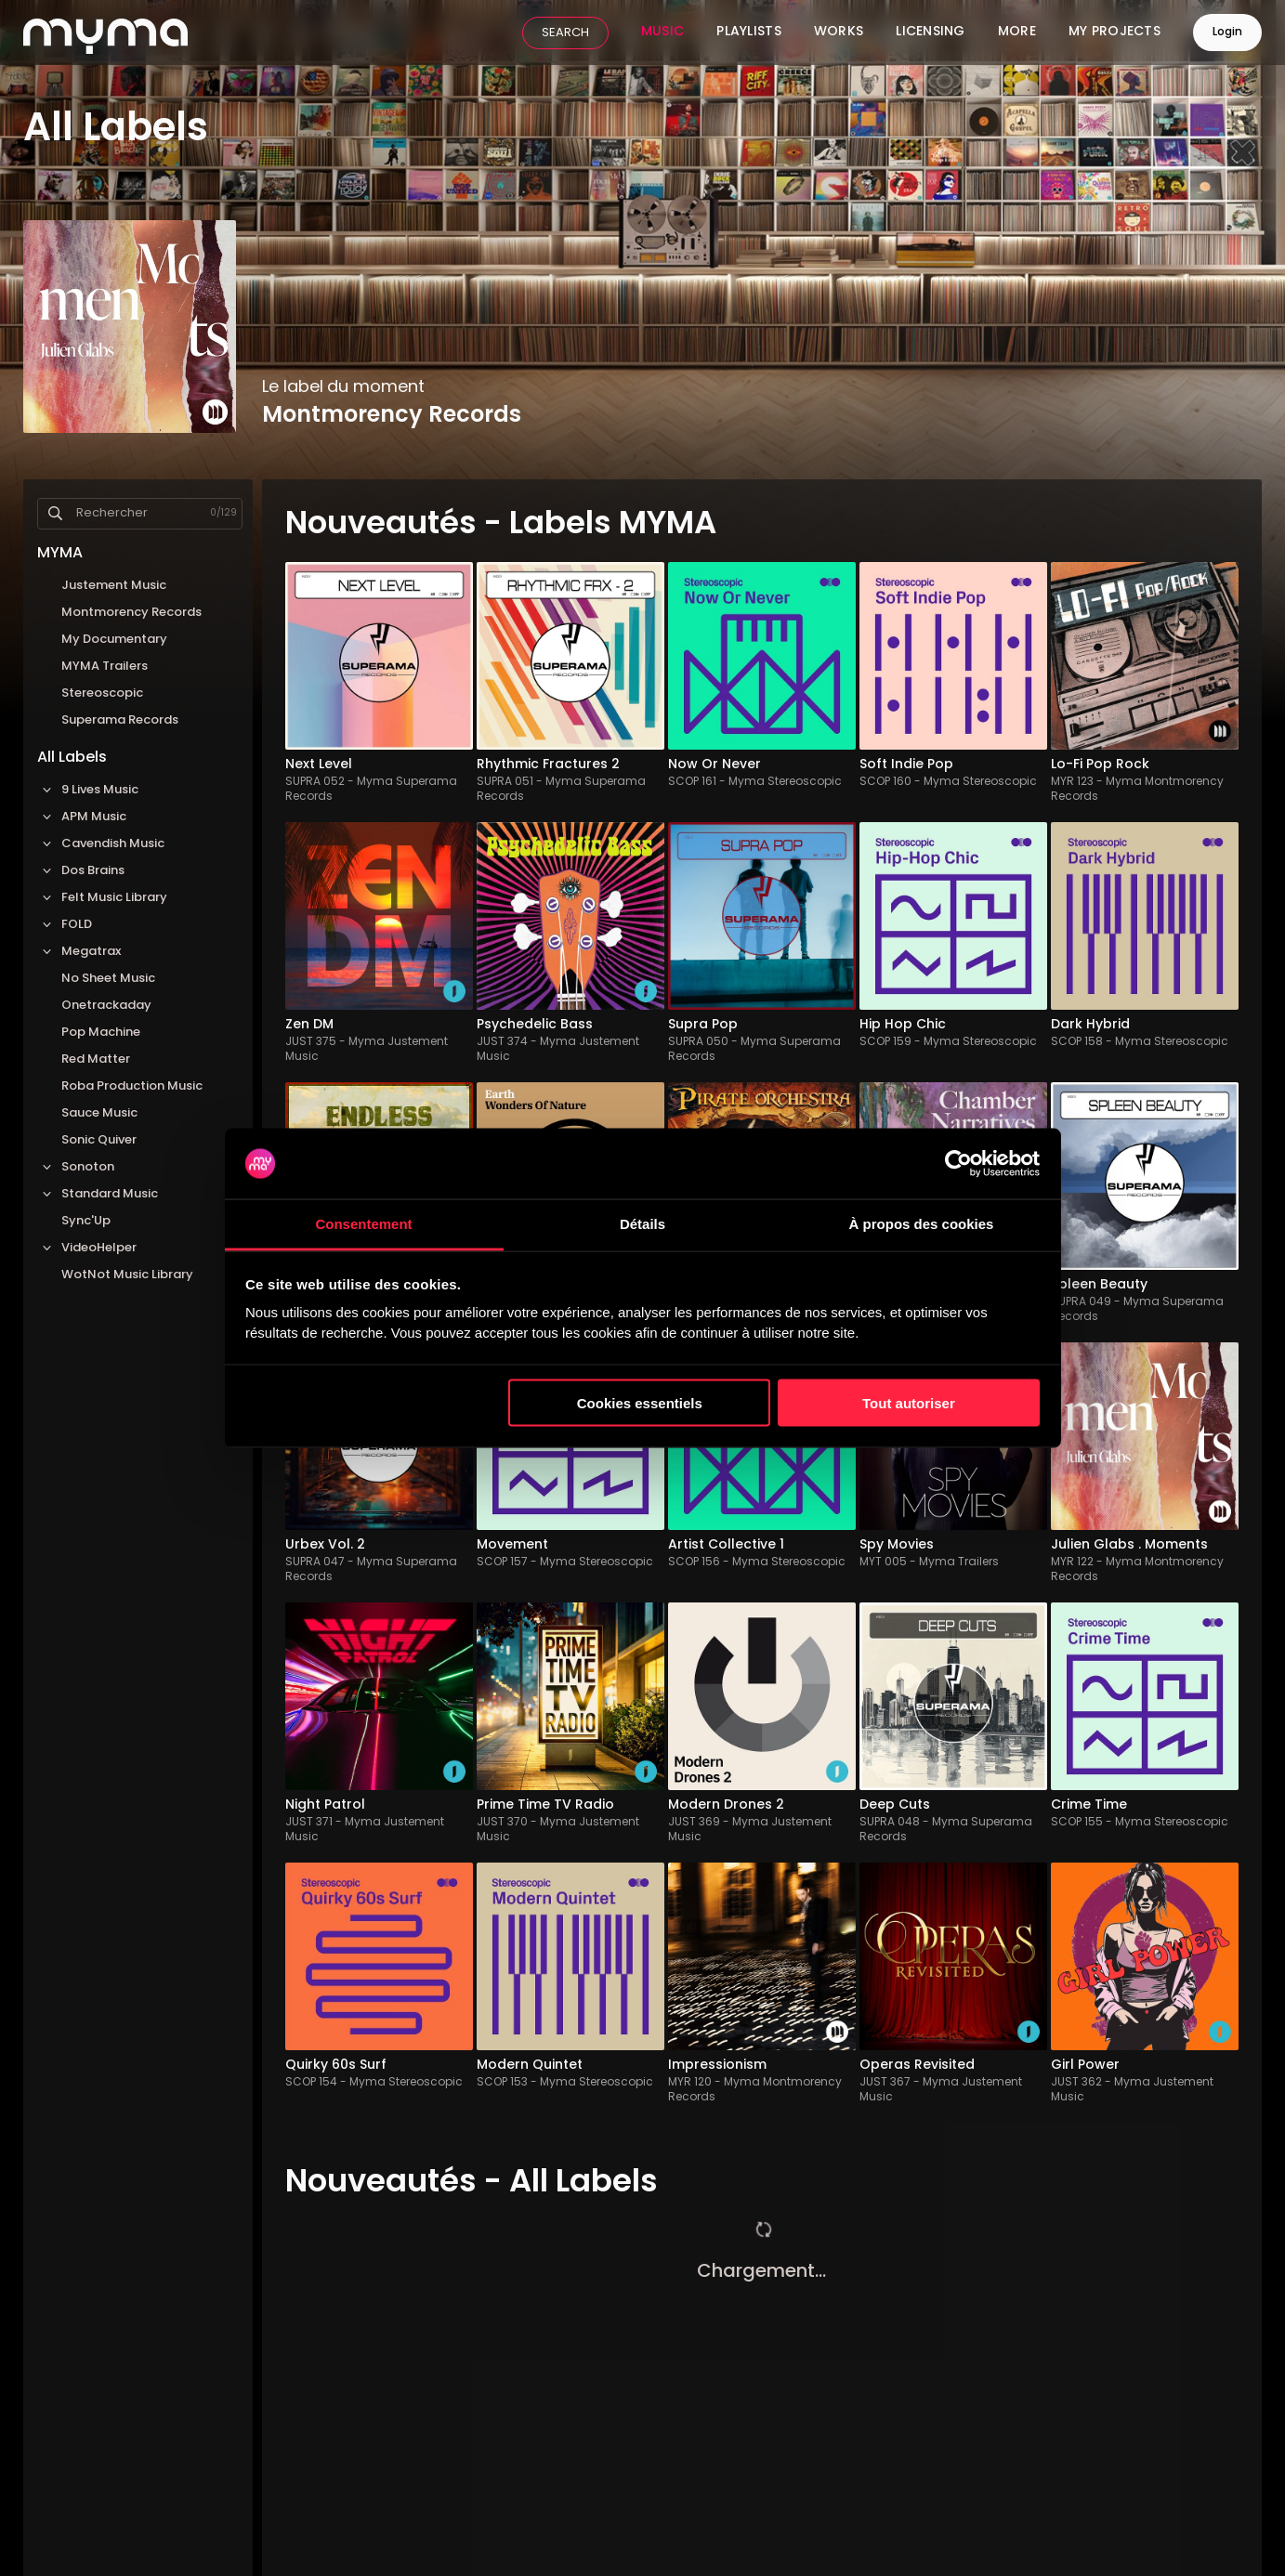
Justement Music (113, 586)
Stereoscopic (102, 693)
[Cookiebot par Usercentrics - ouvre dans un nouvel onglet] (958, 1164)
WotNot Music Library (127, 1275)
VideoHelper (87, 1248)
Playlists (748, 32)
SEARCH (565, 33)
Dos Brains (81, 871)
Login (1227, 32)
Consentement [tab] (363, 1224)
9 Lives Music (87, 790)
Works (838, 32)
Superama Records (119, 720)
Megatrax (79, 951)
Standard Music (97, 1194)
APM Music (81, 817)
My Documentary (114, 640)
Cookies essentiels (639, 1402)
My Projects (1114, 32)
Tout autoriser (908, 1402)
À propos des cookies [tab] (921, 1224)
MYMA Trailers (104, 666)
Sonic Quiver (99, 1140)
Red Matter (95, 1059)
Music (662, 32)
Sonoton (75, 1167)
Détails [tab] (642, 1224)
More (1017, 32)
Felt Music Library (102, 898)
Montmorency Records (131, 613)
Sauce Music (99, 1113)
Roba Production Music (132, 1086)
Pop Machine (100, 1032)
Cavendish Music (100, 844)
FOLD (64, 925)
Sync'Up (86, 1221)
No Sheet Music (108, 979)
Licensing (930, 32)
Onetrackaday (106, 1006)
